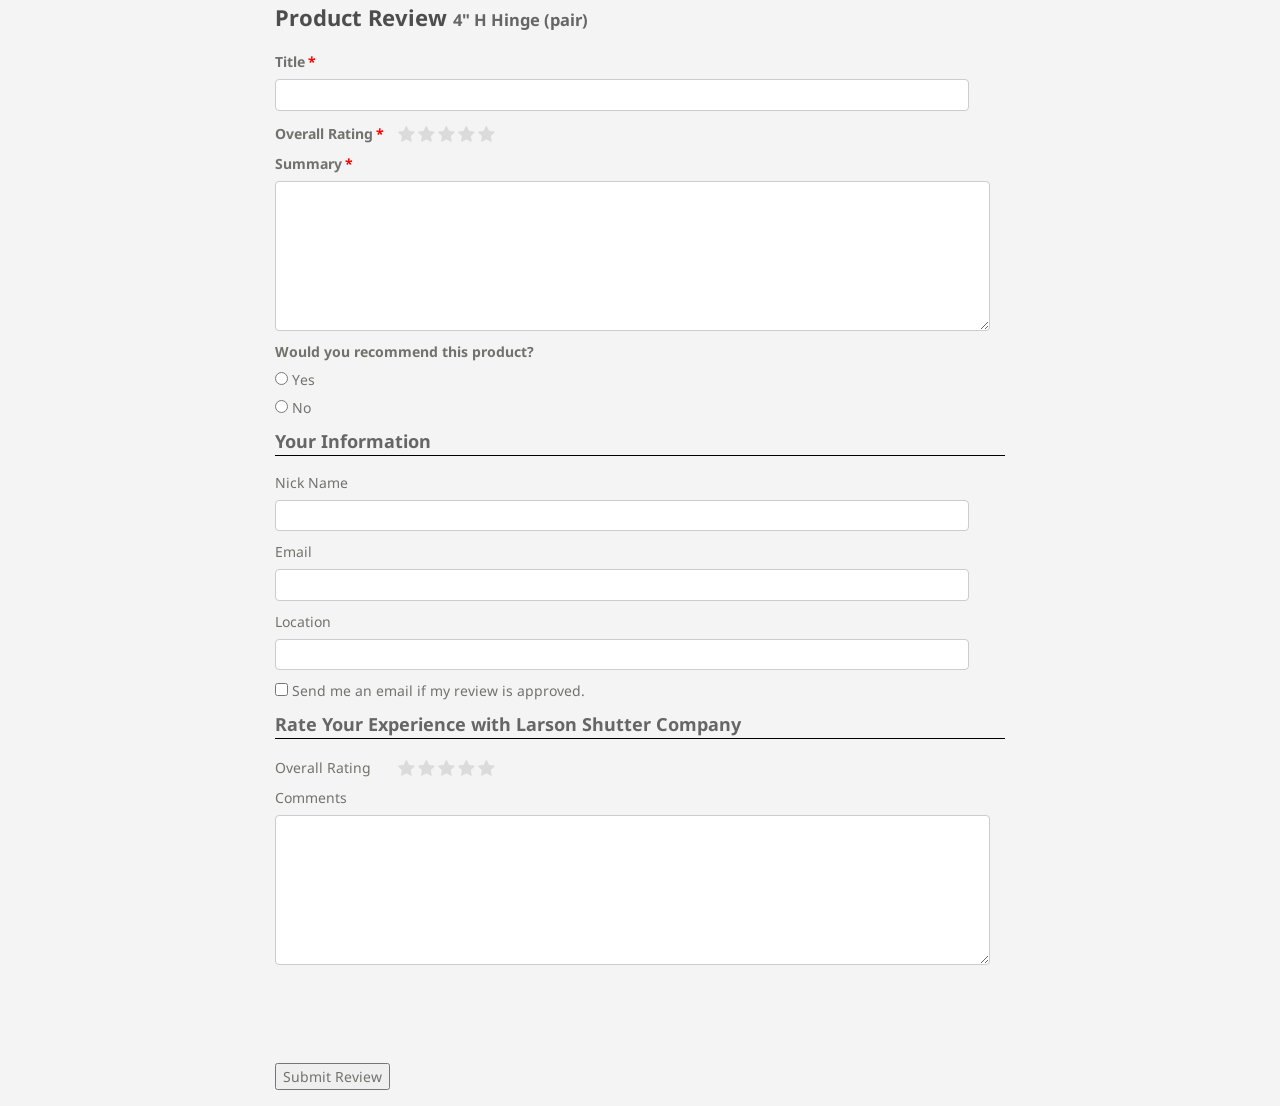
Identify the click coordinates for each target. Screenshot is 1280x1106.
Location (303, 621)
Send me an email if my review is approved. (430, 690)
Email (293, 551)
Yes (295, 379)
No (293, 407)
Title (290, 61)
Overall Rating (324, 133)
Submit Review (332, 1076)
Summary (308, 163)
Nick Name (311, 482)
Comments (311, 797)
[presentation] (427, 1014)
